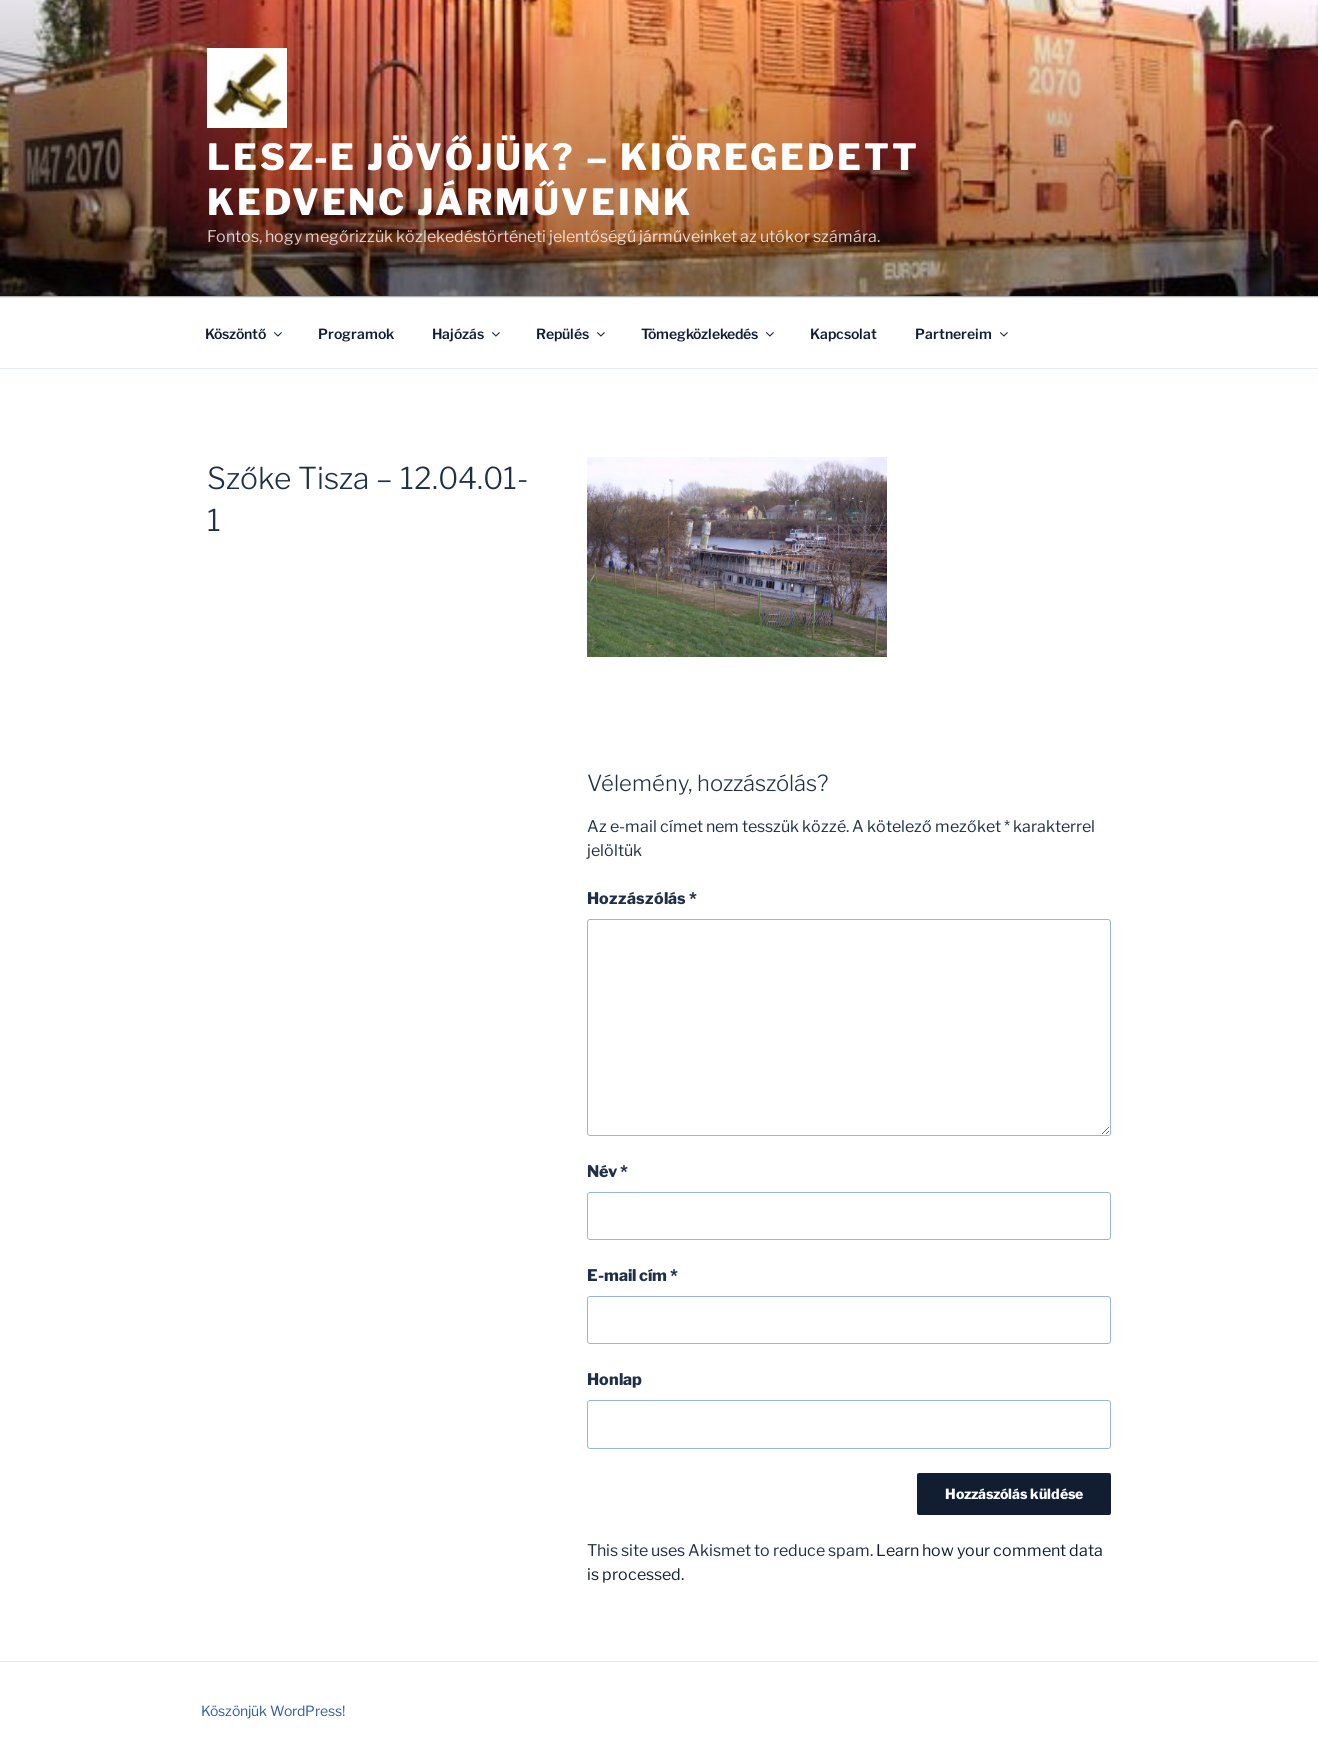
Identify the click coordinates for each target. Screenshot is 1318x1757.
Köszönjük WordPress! (273, 1710)
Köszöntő (245, 333)
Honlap (614, 1379)
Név (607, 1171)
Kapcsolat (843, 333)
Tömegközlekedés (709, 333)
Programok (356, 333)
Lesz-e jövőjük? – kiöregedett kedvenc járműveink (563, 179)
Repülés (572, 333)
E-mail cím (632, 1275)
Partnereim (963, 333)
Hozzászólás (642, 898)
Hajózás (467, 333)
